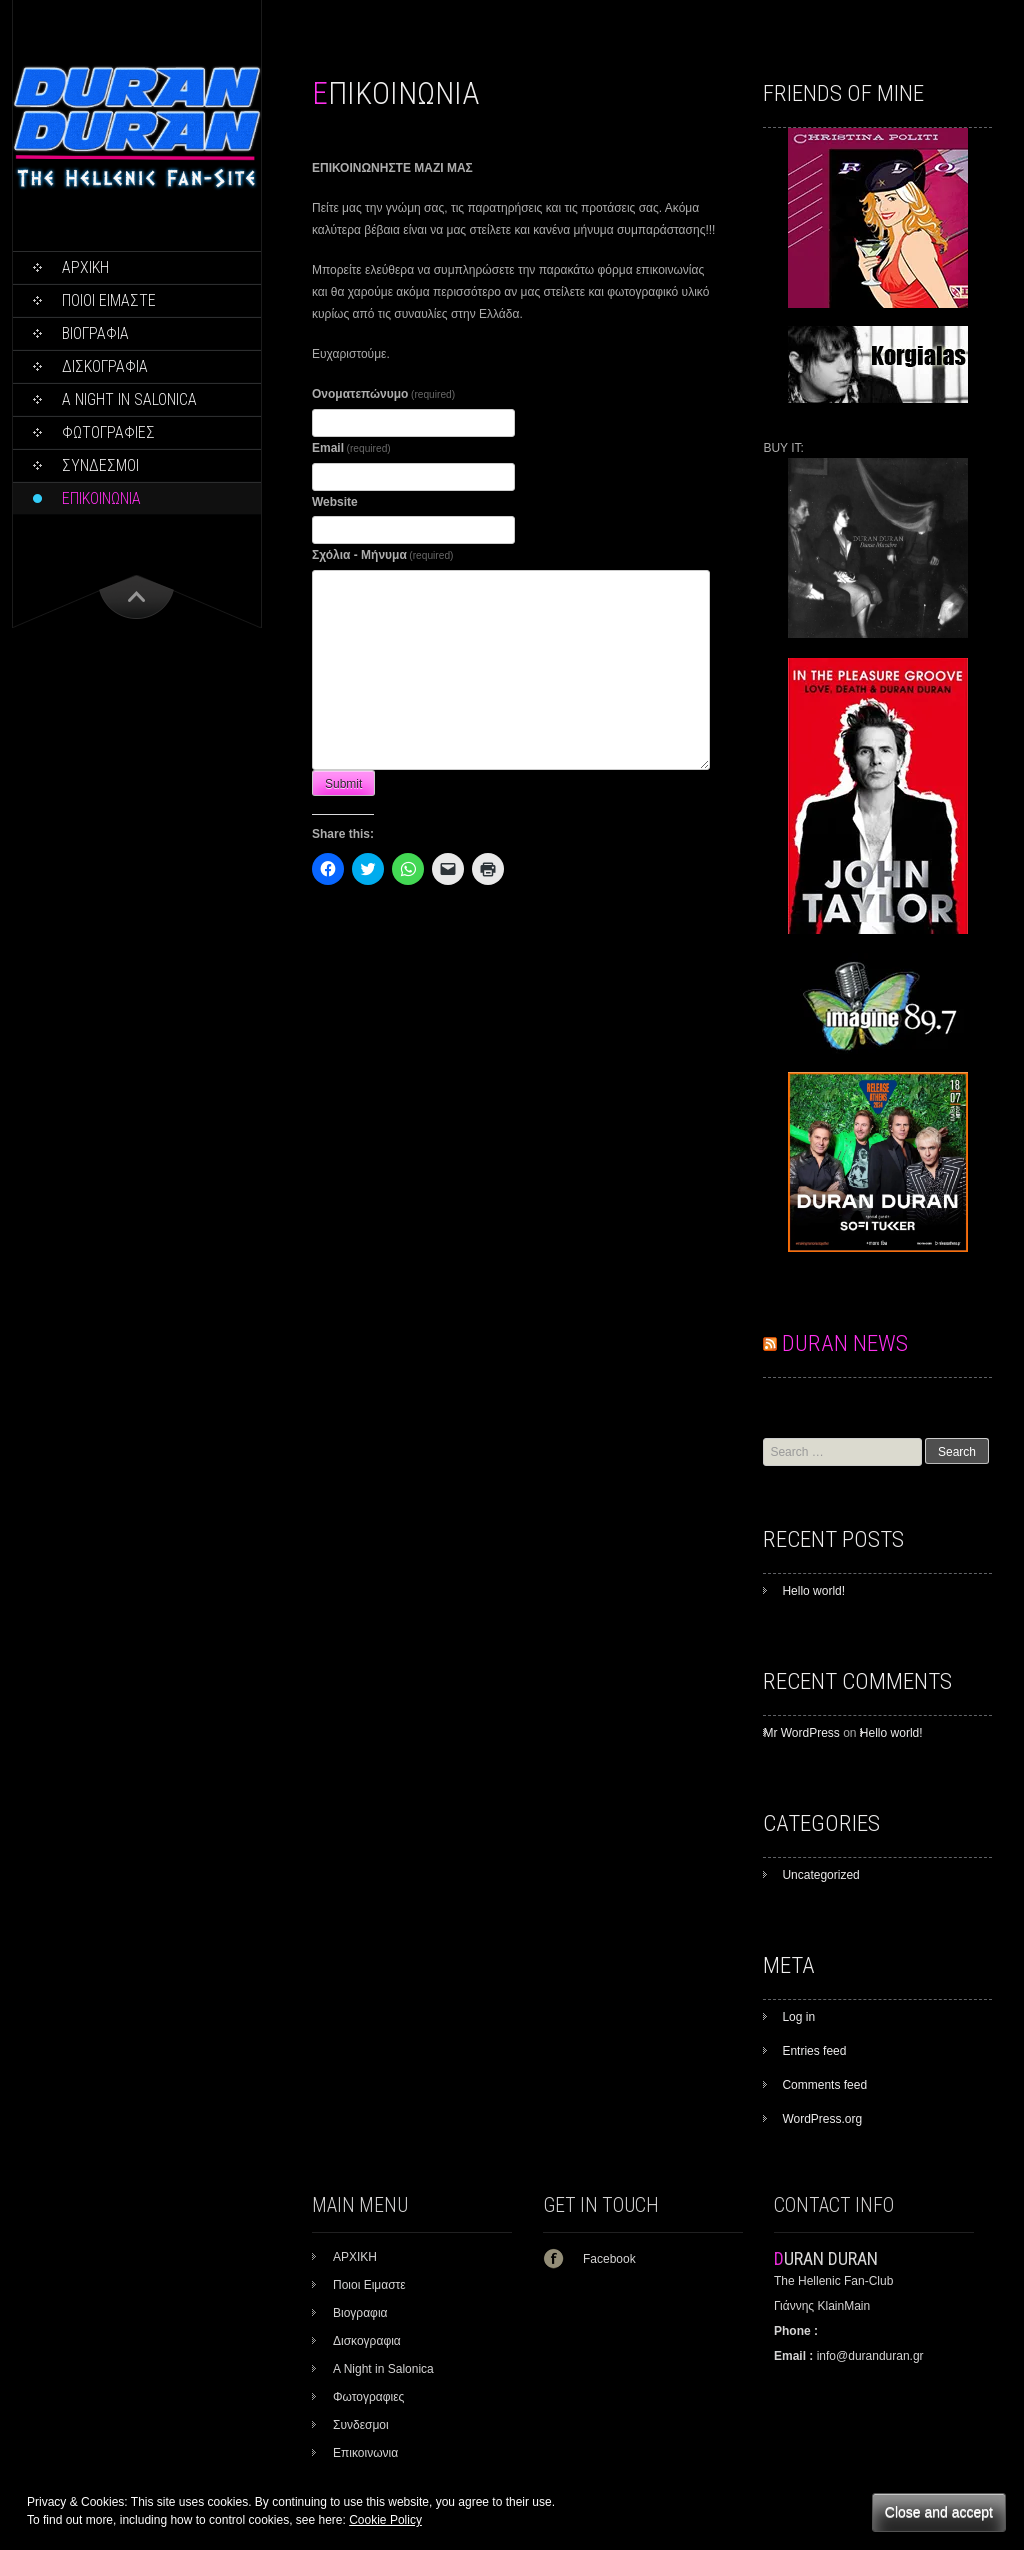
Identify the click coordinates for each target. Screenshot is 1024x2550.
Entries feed (814, 2051)
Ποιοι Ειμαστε (109, 300)
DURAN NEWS (845, 1343)
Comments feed (824, 2085)
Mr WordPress (801, 1733)
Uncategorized (820, 1875)
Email (351, 448)
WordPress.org (822, 2119)
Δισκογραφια (105, 366)
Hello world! (813, 1591)
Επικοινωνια (101, 498)
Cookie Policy (385, 2520)
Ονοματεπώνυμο (383, 394)
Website (335, 502)
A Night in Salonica (129, 399)
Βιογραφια (95, 333)
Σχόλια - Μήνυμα (382, 555)
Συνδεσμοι (100, 465)
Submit (343, 784)
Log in (798, 2017)
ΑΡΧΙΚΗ (85, 267)
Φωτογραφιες (108, 432)
